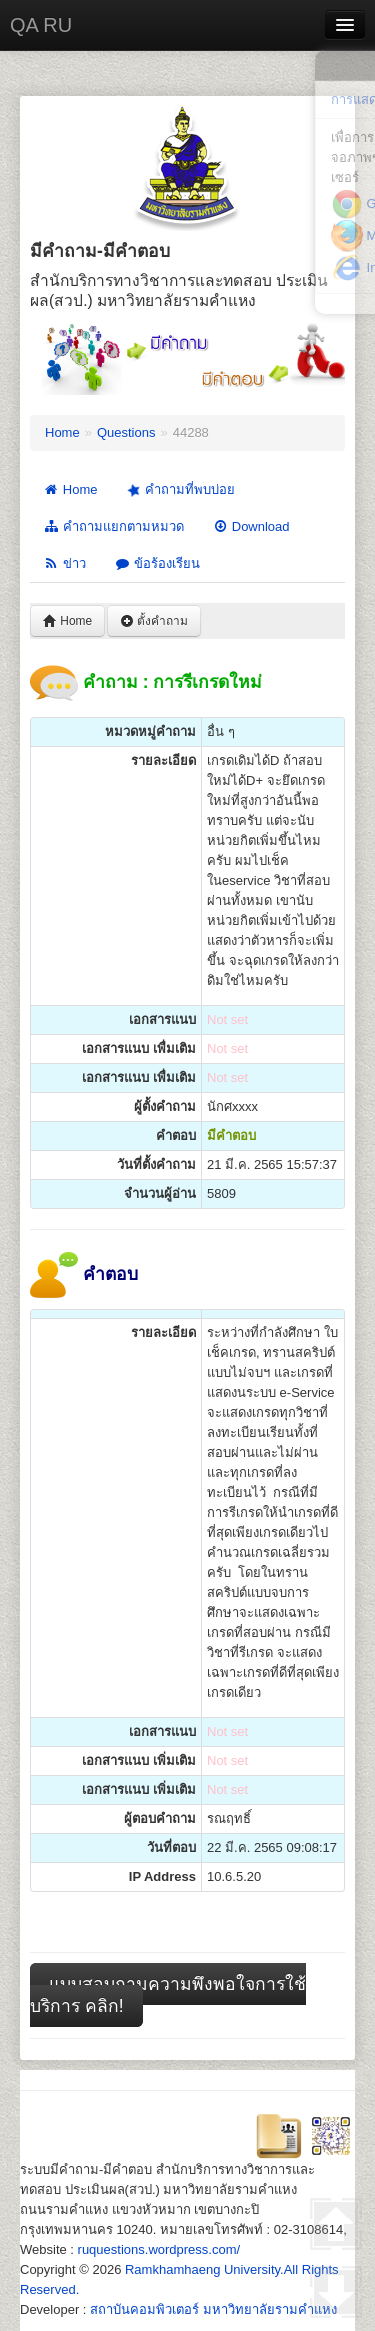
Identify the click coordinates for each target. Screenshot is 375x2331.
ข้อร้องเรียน (157, 563)
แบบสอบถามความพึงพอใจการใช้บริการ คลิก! (168, 1995)
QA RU (41, 25)
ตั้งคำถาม (154, 621)
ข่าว (64, 563)
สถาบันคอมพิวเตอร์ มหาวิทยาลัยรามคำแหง (213, 2309)
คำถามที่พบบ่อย (179, 489)
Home (62, 432)
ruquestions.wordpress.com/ (159, 2249)
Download (251, 526)
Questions (126, 432)
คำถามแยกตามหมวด (113, 526)
